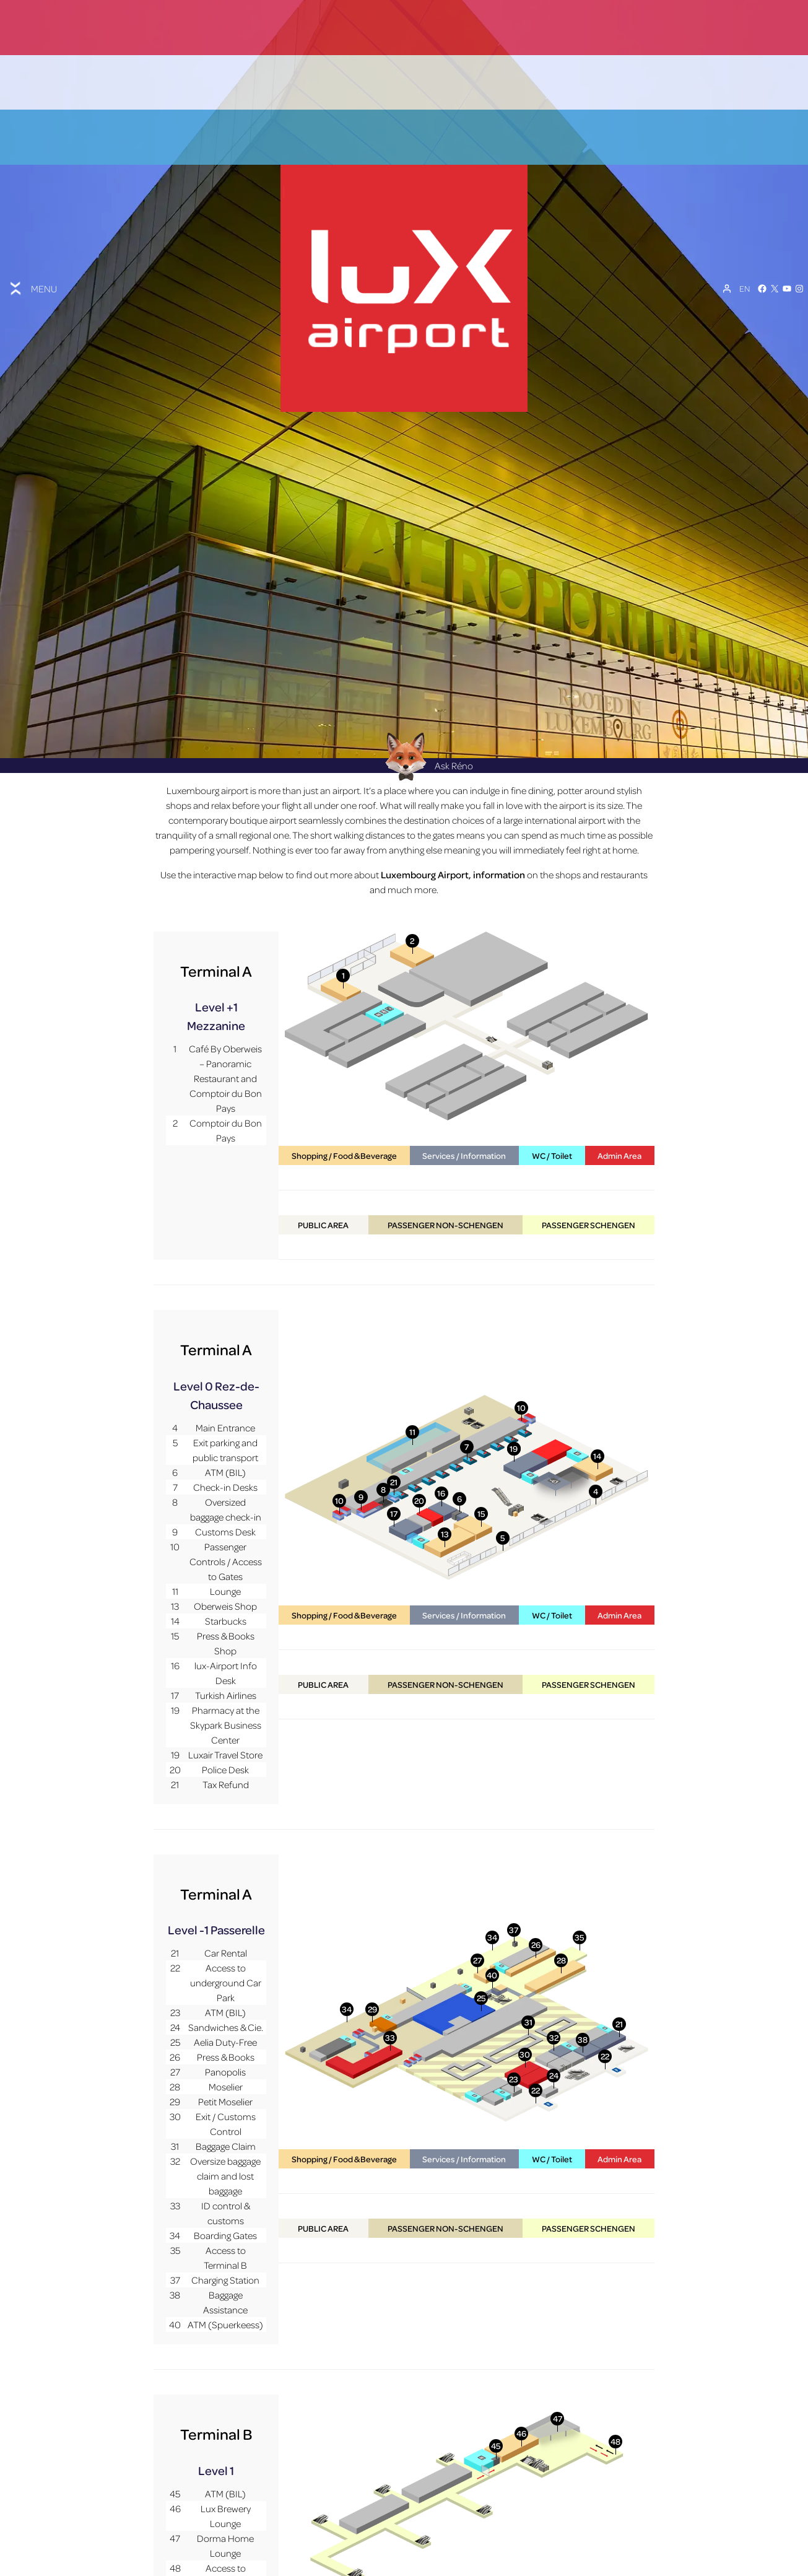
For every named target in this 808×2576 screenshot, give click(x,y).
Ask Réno (425, 712)
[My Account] (727, 262)
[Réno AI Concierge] (404, 702)
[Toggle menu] (32, 261)
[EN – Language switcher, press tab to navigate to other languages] (744, 262)
